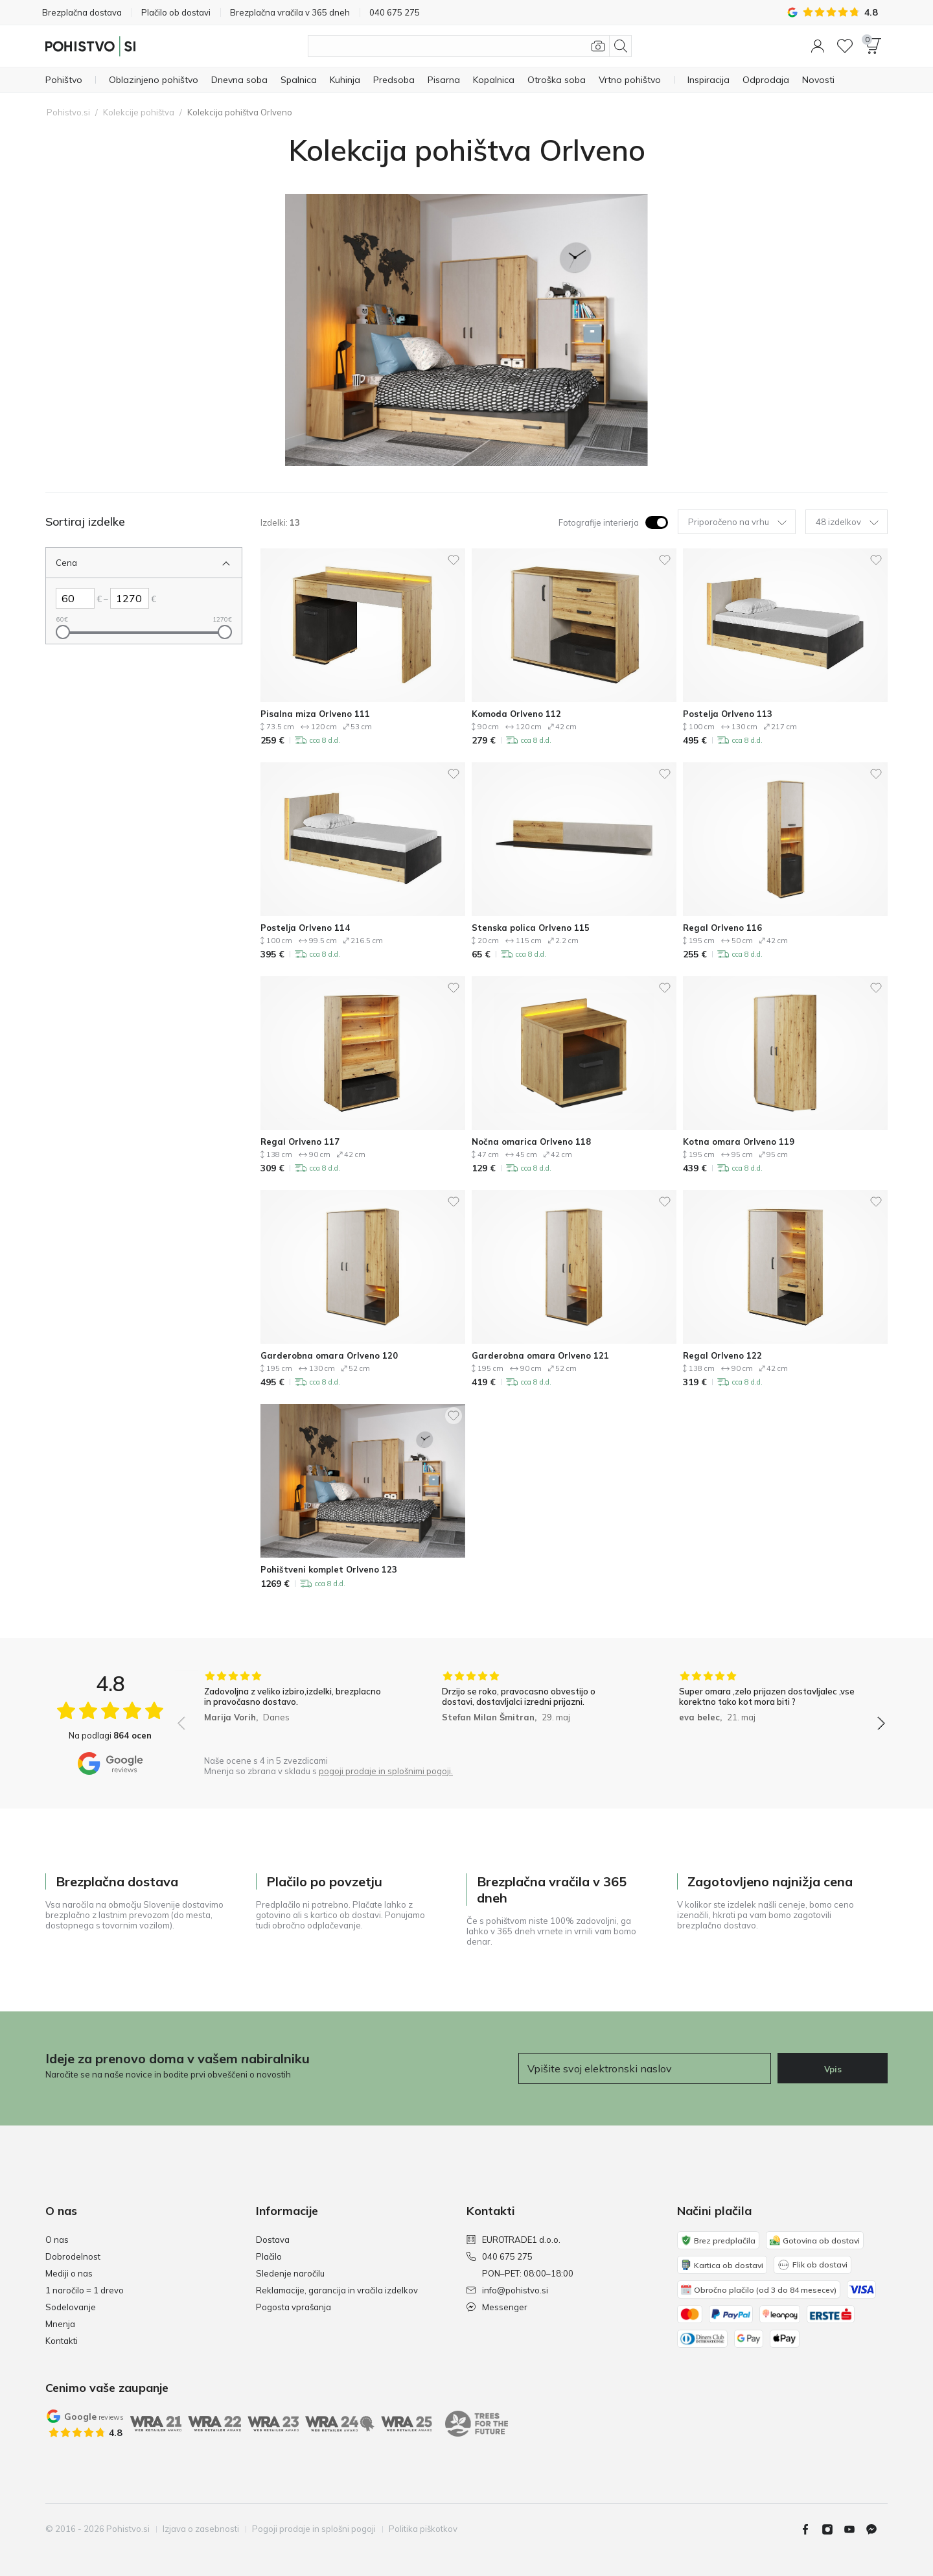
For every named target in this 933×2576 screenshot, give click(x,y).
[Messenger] (877, 2529)
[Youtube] (855, 2529)
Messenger (496, 2307)
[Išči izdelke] (470, 46)
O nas (57, 2239)
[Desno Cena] (129, 598)
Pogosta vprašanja (293, 2307)
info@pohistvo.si (507, 2290)
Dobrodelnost (72, 2256)
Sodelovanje (70, 2307)
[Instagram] (833, 2529)
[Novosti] (818, 79)
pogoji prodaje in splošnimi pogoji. (386, 1771)
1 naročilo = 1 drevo (84, 2290)
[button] (818, 46)
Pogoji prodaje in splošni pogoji (314, 2528)
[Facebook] (811, 2529)
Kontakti (61, 2341)
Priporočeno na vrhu (737, 522)
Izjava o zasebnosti (201, 2528)
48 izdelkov (847, 522)
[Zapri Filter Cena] (134, 562)
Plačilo (269, 2256)
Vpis (833, 2069)
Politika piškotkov (423, 2528)
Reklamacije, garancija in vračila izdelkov (337, 2290)
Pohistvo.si (68, 112)
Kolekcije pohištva (138, 112)
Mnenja (60, 2324)
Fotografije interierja (599, 522)
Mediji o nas (69, 2273)
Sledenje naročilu (290, 2273)
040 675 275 (499, 2256)
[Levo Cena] (75, 598)
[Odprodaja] (766, 79)
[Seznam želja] (845, 46)
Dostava (273, 2239)
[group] (294, 1709)
